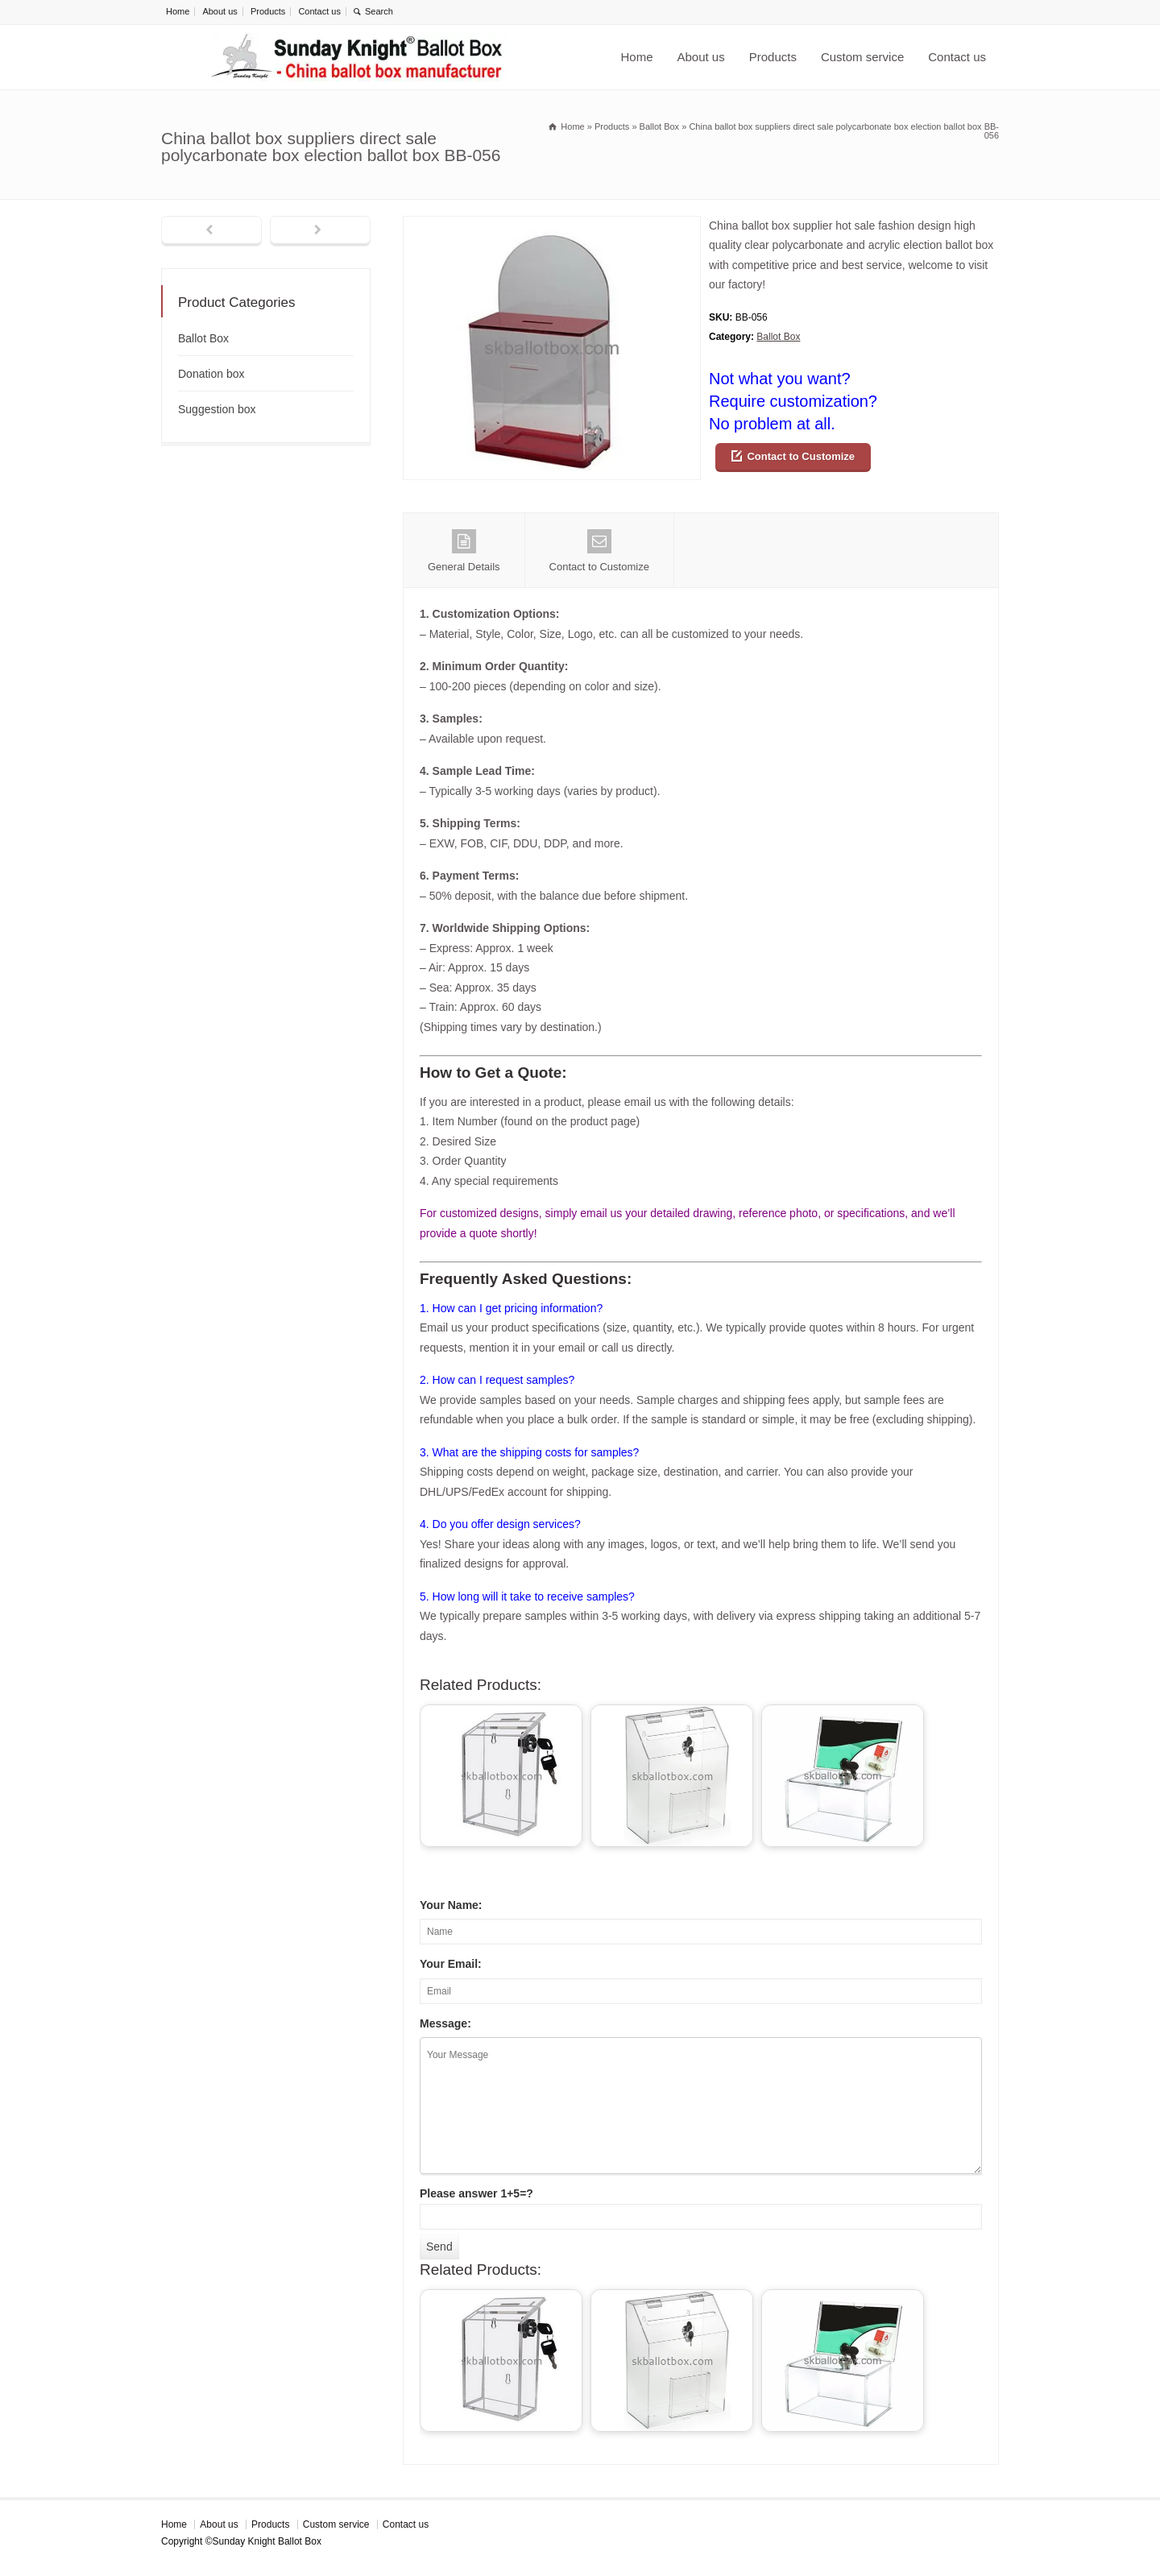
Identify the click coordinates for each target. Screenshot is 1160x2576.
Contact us (319, 11)
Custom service (862, 57)
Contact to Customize (801, 456)
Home (177, 11)
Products (268, 11)
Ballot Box (778, 336)
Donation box (211, 373)
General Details (464, 551)
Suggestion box (217, 409)
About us (219, 11)
